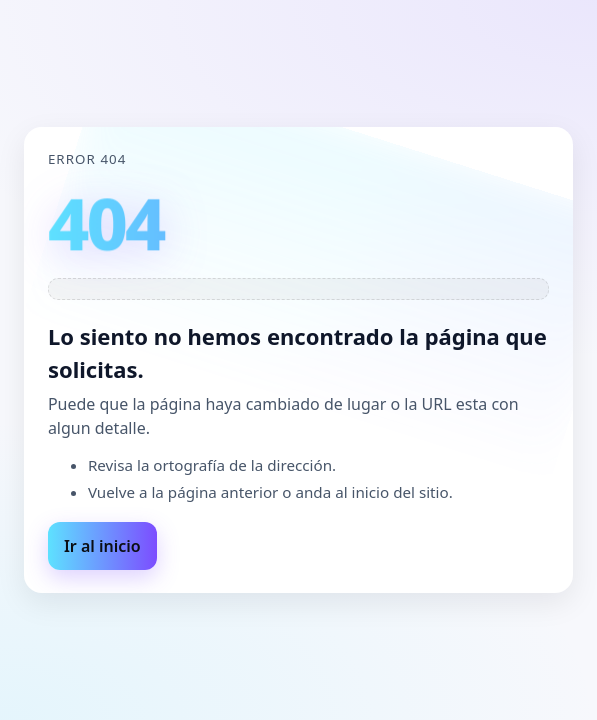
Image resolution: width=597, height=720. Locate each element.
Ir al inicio (102, 546)
